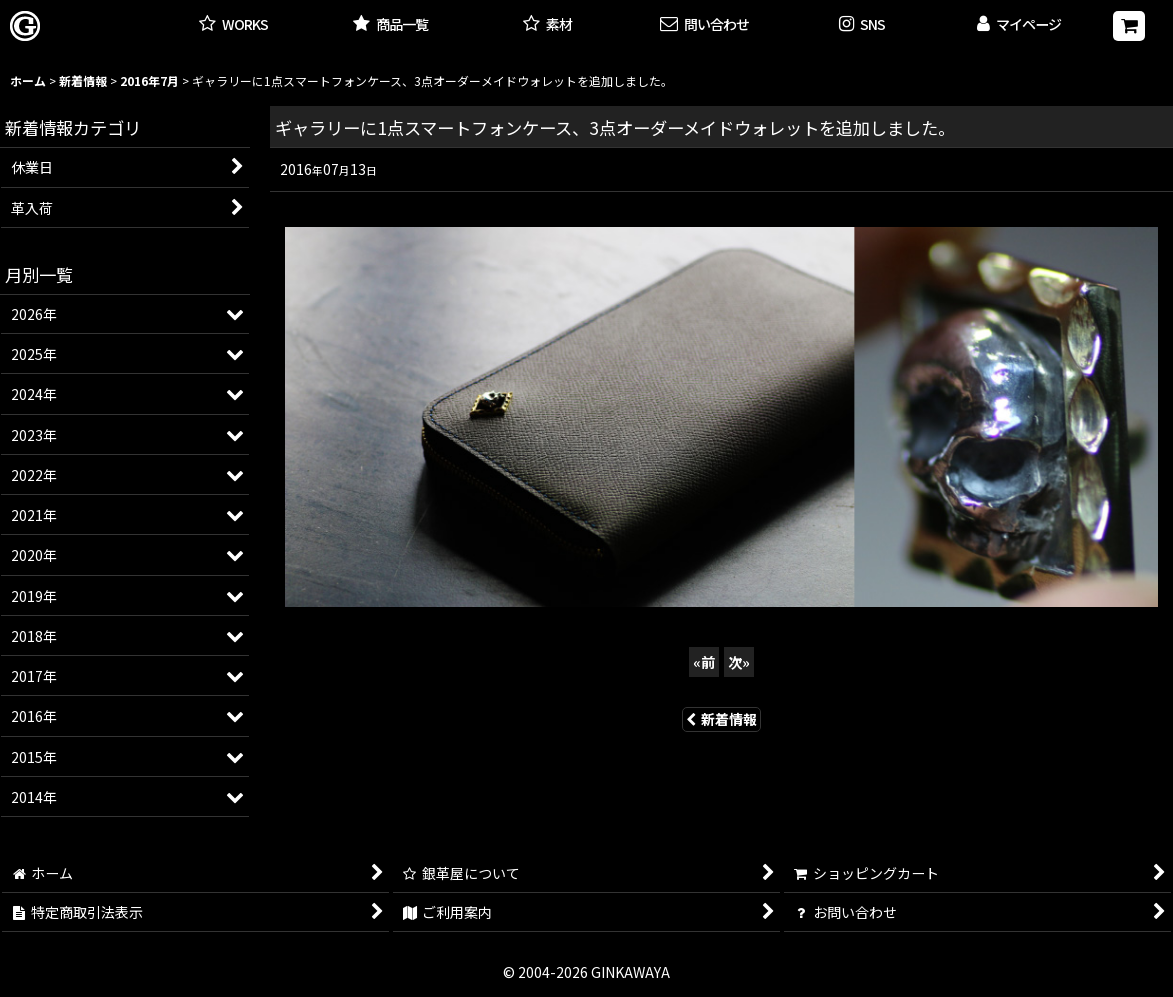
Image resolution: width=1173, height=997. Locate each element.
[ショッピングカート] (1129, 26)
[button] (861, 25)
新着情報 (721, 719)
